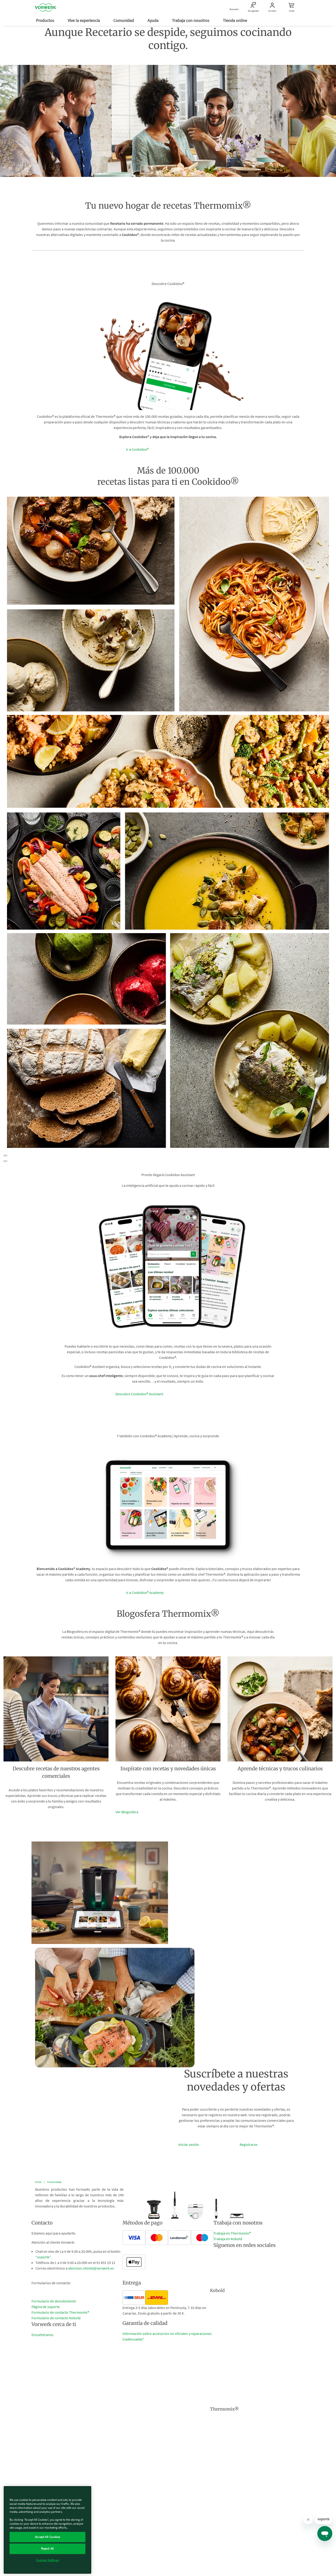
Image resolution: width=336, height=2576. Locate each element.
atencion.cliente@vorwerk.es (91, 2268)
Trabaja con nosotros (191, 20)
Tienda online (235, 20)
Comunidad (124, 20)
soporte (43, 2257)
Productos (45, 20)
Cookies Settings (47, 2560)
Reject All (47, 2549)
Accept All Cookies (47, 2537)
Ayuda (153, 20)
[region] (47, 2530)
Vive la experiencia (84, 20)
